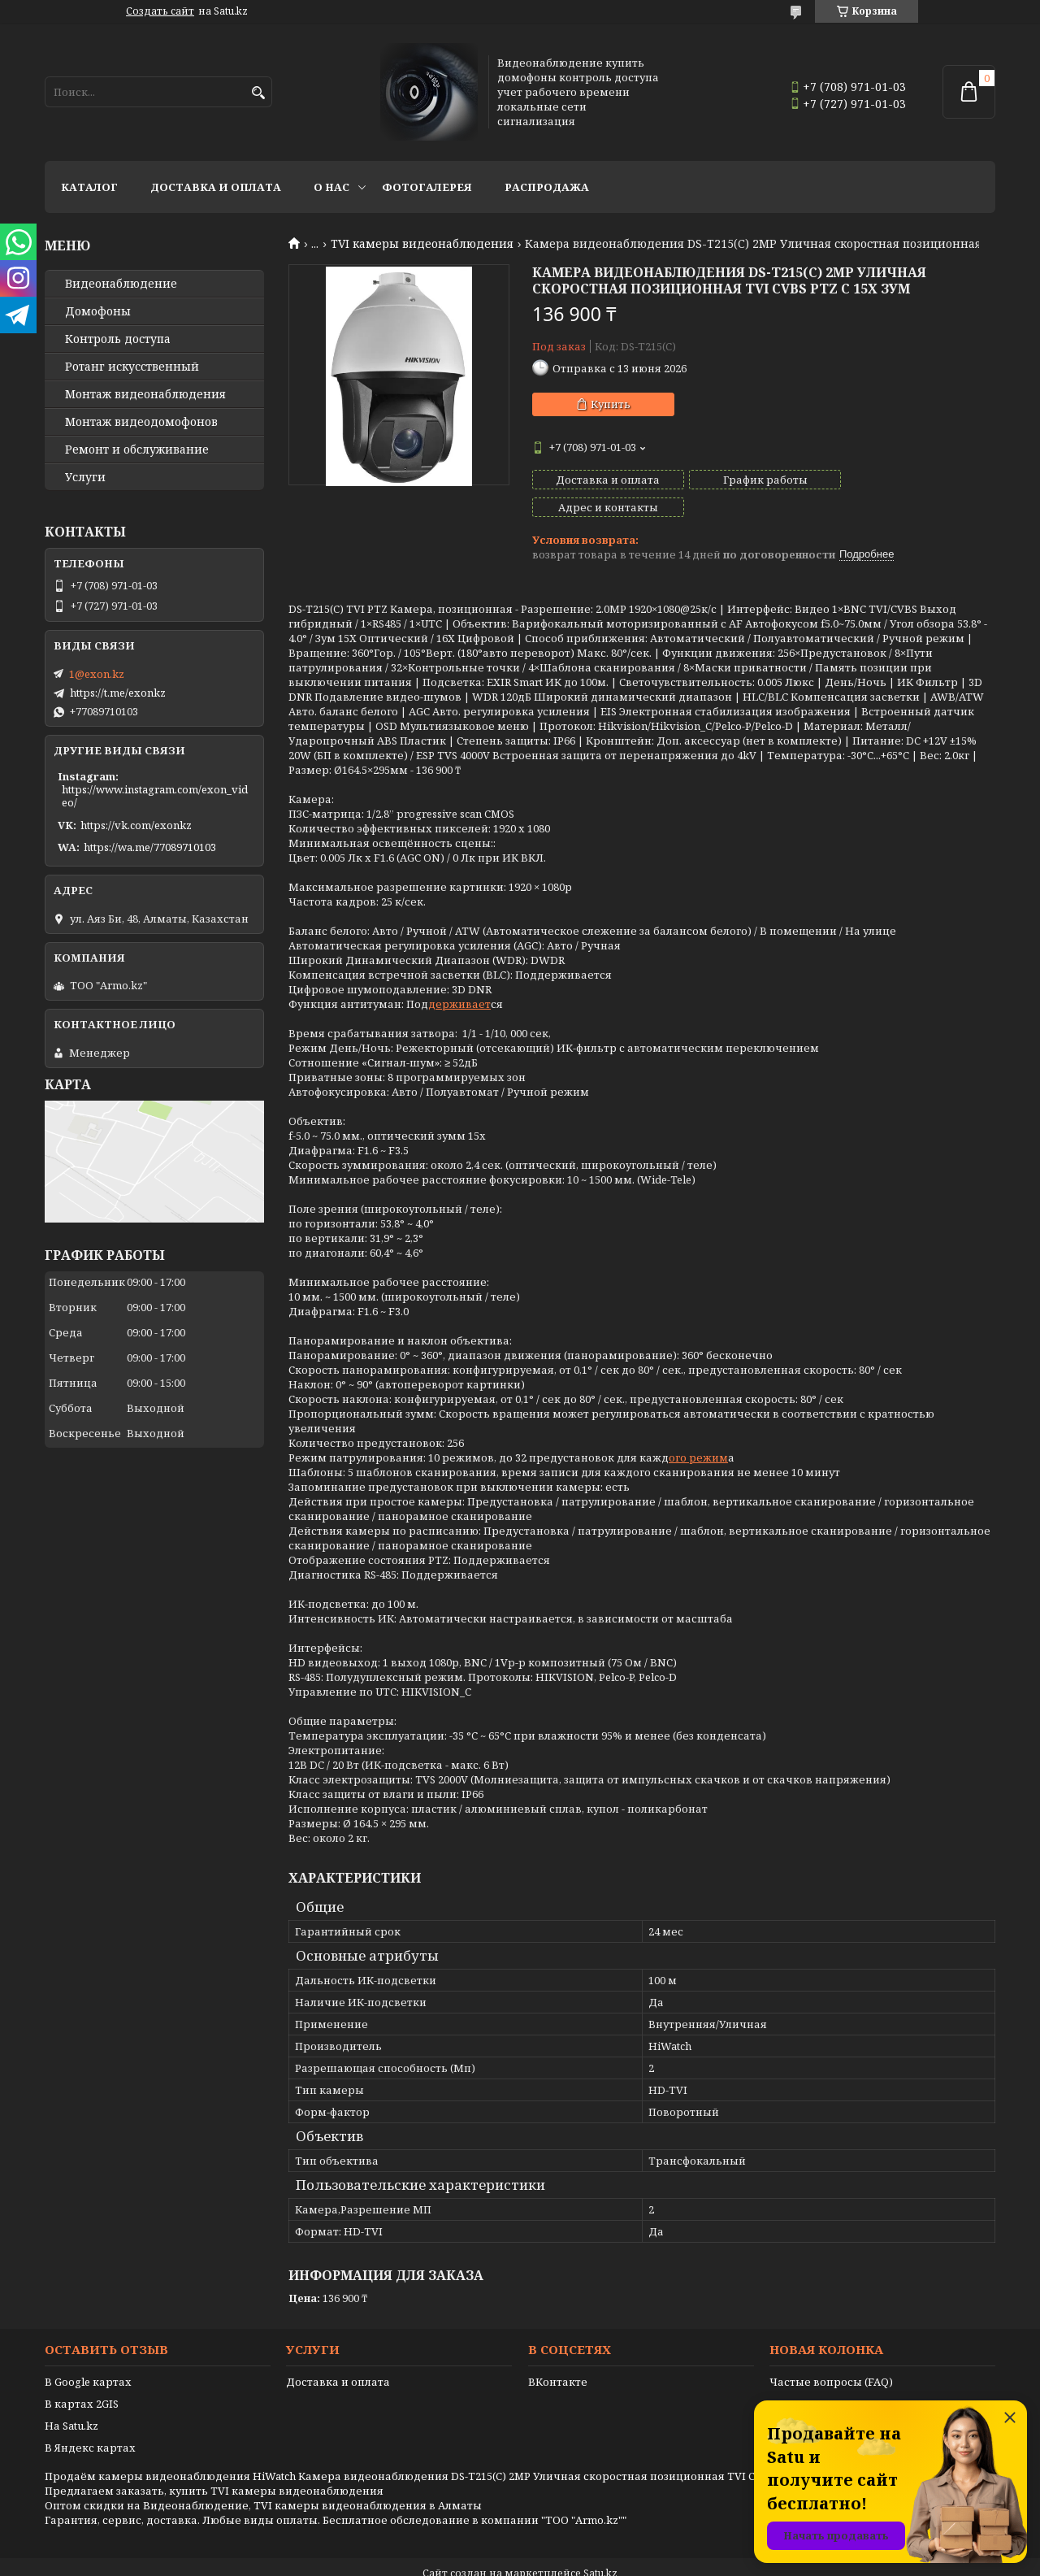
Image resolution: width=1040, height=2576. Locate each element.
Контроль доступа (118, 339)
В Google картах (88, 2354)
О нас (331, 187)
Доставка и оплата (215, 187)
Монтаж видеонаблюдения (145, 394)
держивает (459, 976)
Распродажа (547, 187)
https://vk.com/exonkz (136, 825)
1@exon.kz (96, 673)
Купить (610, 404)
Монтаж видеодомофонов (141, 422)
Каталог (89, 187)
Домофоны (98, 311)
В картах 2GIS (82, 2376)
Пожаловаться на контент (561, 2560)
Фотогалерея (427, 187)
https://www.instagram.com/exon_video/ (155, 796)
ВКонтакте (557, 2354)
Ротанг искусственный (132, 366)
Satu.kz (600, 2545)
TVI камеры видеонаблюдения (422, 243)
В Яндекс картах (90, 2420)
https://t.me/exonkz (118, 692)
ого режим (698, 1430)
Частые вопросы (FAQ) (831, 2354)
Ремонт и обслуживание (137, 449)
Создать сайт (160, 11)
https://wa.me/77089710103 (150, 847)
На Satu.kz (71, 2398)
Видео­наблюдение (121, 283)
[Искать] (258, 93)
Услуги (85, 477)
